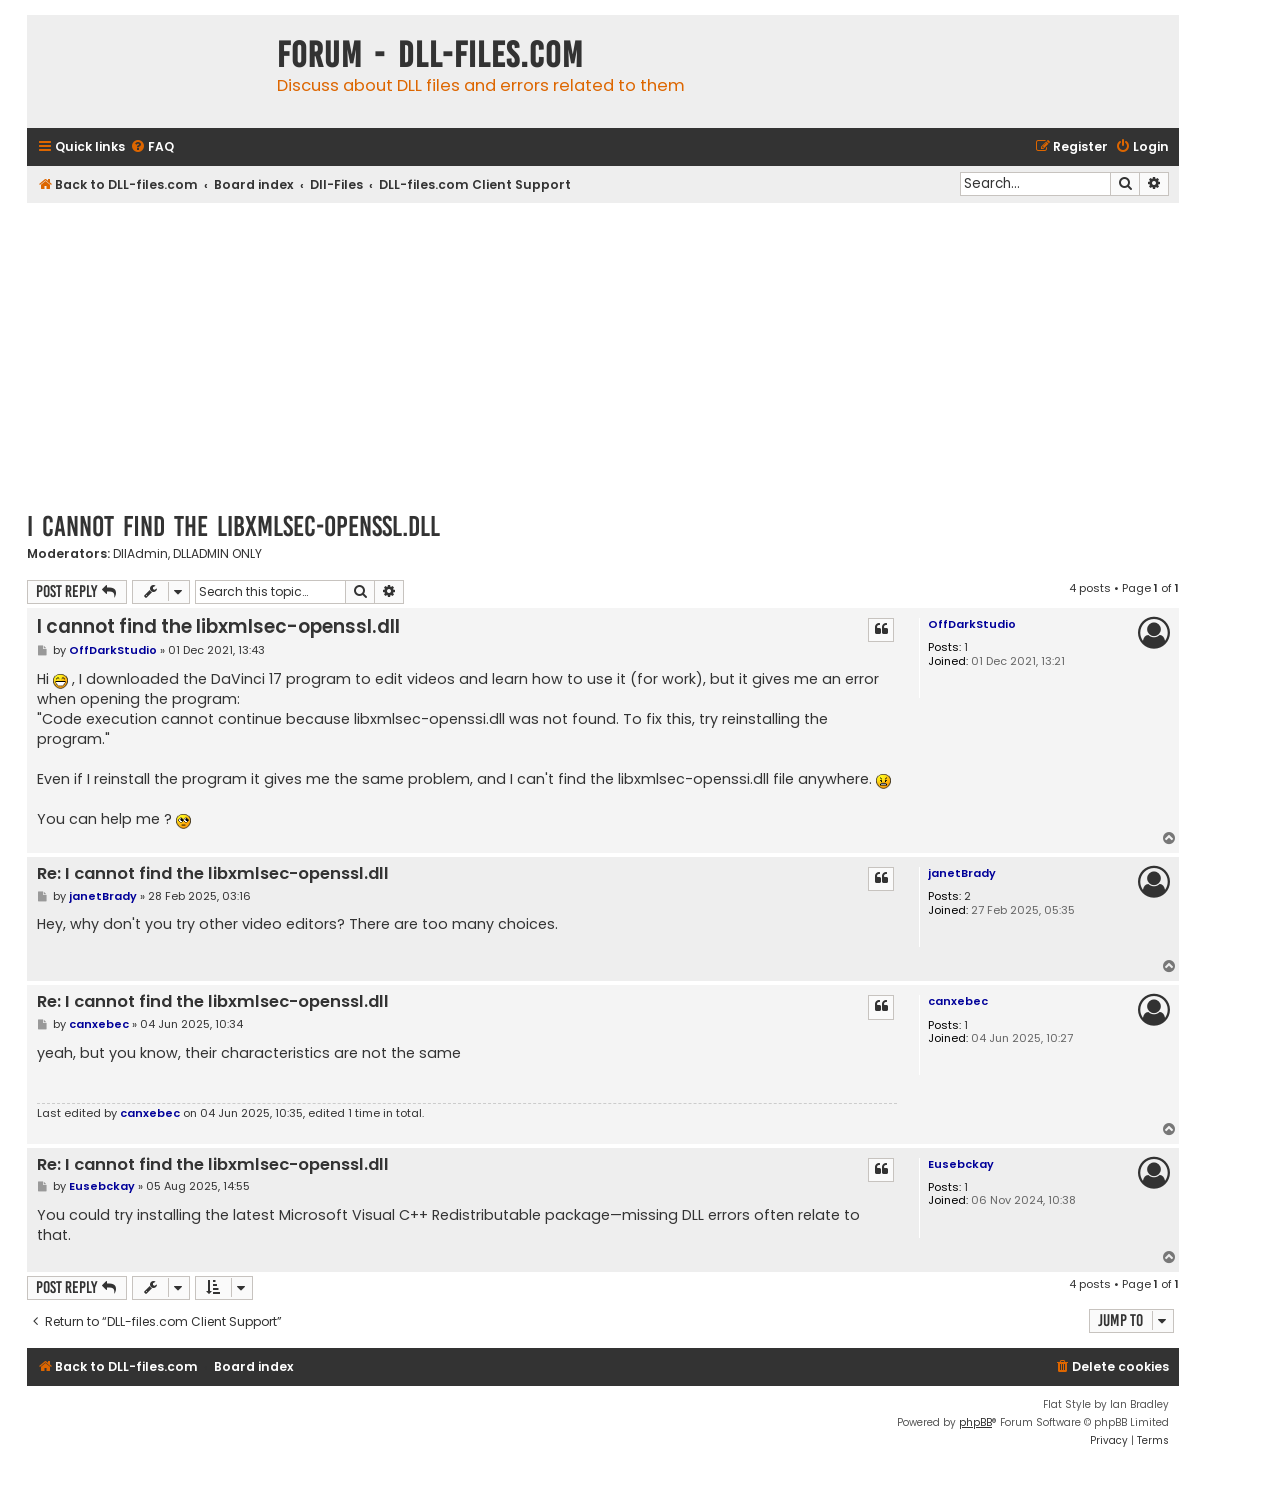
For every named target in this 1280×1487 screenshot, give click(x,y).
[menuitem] (152, 147)
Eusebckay (961, 1164)
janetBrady (962, 873)
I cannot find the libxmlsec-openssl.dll (233, 526)
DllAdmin (140, 554)
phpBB (975, 1422)
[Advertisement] (603, 353)
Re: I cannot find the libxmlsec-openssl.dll (213, 874)
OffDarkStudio (972, 624)
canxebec (958, 1001)
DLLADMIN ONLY (217, 554)
